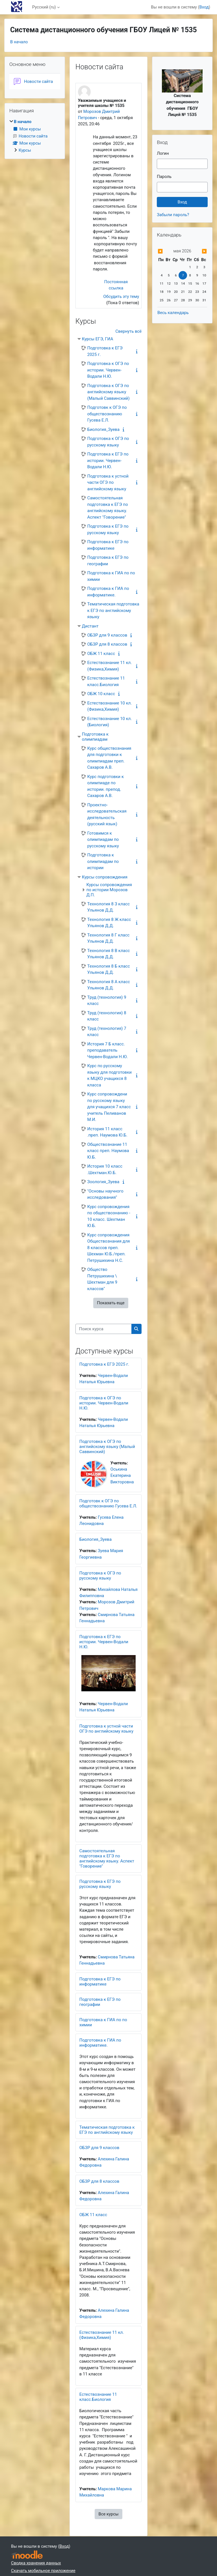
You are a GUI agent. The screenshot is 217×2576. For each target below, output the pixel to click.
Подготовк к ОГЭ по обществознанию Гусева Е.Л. (107, 414)
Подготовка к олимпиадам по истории (103, 861)
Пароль (164, 176)
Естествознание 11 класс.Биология (106, 681)
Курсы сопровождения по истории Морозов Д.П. (109, 889)
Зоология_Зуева (103, 1181)
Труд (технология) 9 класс (106, 1000)
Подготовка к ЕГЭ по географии (108, 560)
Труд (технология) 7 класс (106, 1031)
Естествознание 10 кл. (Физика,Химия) (109, 706)
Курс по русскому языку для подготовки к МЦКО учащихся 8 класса (109, 1075)
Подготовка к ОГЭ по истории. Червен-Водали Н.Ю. (108, 370)
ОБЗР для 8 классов (107, 644)
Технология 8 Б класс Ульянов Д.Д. (108, 969)
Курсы (25, 150)
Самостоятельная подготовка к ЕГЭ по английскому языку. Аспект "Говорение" (107, 507)
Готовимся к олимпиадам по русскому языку (103, 839)
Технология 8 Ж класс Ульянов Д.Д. (109, 923)
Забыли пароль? (173, 214)
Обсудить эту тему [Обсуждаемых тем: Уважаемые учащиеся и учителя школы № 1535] (121, 296)
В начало (19, 41)
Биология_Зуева (103, 429)
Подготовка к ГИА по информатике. (108, 592)
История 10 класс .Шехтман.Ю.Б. (104, 1169)
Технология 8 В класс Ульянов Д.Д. (108, 954)
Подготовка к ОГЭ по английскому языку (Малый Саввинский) (108, 392)
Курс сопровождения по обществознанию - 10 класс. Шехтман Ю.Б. (108, 1216)
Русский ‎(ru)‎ (44, 7)
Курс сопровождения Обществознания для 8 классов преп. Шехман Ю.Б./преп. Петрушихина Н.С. (108, 1247)
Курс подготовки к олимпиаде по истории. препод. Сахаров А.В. (105, 786)
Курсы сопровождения (104, 877)
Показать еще (110, 1302)
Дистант (90, 626)
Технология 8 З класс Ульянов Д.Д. (108, 907)
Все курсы (108, 2514)
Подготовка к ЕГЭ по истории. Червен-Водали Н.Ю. (108, 460)
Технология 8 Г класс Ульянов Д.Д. (108, 938)
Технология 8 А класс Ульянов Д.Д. (108, 985)
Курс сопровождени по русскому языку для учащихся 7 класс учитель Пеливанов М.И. (109, 1107)
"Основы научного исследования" (105, 1194)
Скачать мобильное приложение (43, 2570)
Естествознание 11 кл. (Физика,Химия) (109, 666)
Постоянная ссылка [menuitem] (116, 285)
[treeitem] (34, 136)
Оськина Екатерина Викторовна (122, 1475)
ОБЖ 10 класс (101, 693)
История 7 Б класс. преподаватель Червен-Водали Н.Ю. (107, 1050)
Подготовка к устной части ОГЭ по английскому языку (108, 482)
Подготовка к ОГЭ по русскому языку (108, 442)
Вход (204, 7)
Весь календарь (173, 312)
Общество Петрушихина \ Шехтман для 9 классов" (102, 1279)
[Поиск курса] (103, 1329)
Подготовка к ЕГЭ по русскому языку (108, 529)
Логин (163, 153)
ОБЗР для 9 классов (107, 635)
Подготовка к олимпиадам (95, 737)
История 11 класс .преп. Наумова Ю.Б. (107, 1132)
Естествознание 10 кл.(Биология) (109, 722)
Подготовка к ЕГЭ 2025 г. (105, 351)
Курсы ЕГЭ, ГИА (97, 338)
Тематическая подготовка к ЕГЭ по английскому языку (113, 610)
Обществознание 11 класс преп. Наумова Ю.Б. (108, 1151)
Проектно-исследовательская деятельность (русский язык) (107, 814)
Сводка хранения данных (36, 2563)
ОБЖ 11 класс (101, 653)
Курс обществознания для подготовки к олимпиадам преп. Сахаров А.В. (109, 758)
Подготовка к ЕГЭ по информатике (108, 545)
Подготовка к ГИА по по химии (111, 576)
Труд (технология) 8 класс (106, 1016)
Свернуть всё (129, 331)
